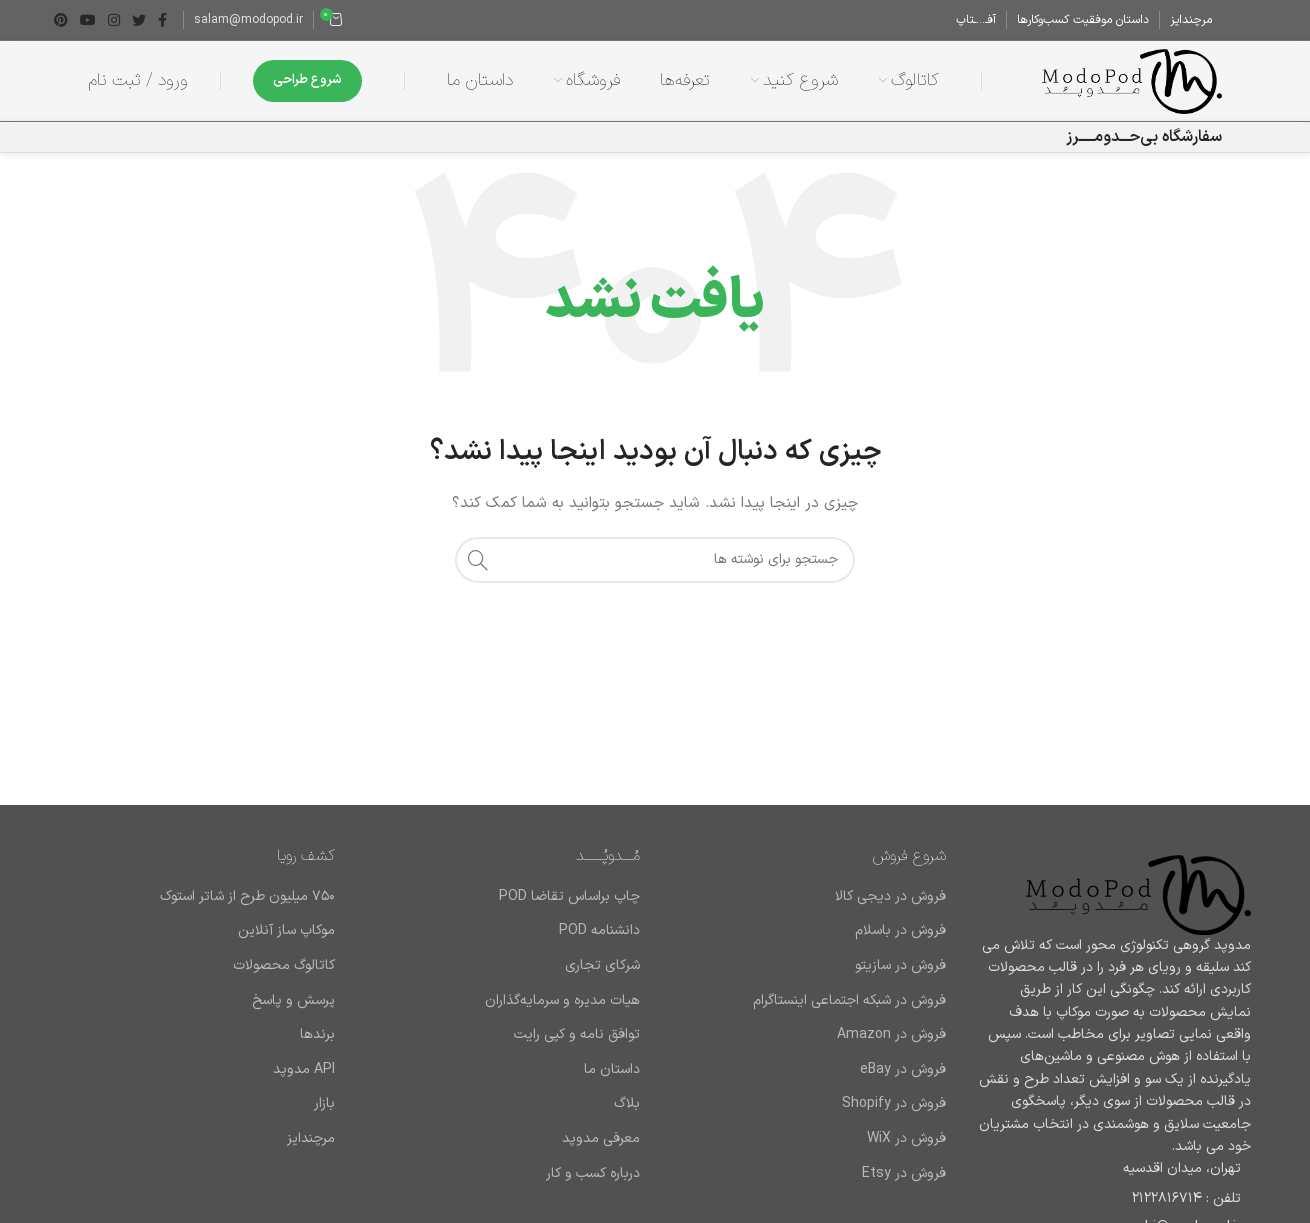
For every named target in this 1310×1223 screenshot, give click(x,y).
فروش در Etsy (904, 1174)
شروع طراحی (307, 80)
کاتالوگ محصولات (284, 966)
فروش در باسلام (900, 931)
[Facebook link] (162, 20)
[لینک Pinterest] (61, 20)
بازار (324, 1104)
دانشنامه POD (599, 931)
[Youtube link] (88, 20)
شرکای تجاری (602, 966)
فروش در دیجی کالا (890, 897)
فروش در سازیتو (900, 966)
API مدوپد (304, 1070)
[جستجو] (655, 560)
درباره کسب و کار (593, 1174)
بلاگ (627, 1104)
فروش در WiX (906, 1139)
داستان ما (612, 1070)
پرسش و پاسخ (293, 1001)
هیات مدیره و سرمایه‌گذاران (562, 1001)
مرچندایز (311, 1139)
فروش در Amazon (891, 1035)
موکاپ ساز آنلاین (286, 931)
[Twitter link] (139, 20)
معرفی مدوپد (601, 1139)
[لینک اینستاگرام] (114, 20)
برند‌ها (317, 1035)
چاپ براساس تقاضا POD (569, 897)
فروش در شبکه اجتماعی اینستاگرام (849, 1001)
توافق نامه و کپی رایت (577, 1035)
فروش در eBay (903, 1070)
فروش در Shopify (894, 1104)
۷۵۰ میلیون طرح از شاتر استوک (247, 897)
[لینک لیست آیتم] (1114, 1199)
